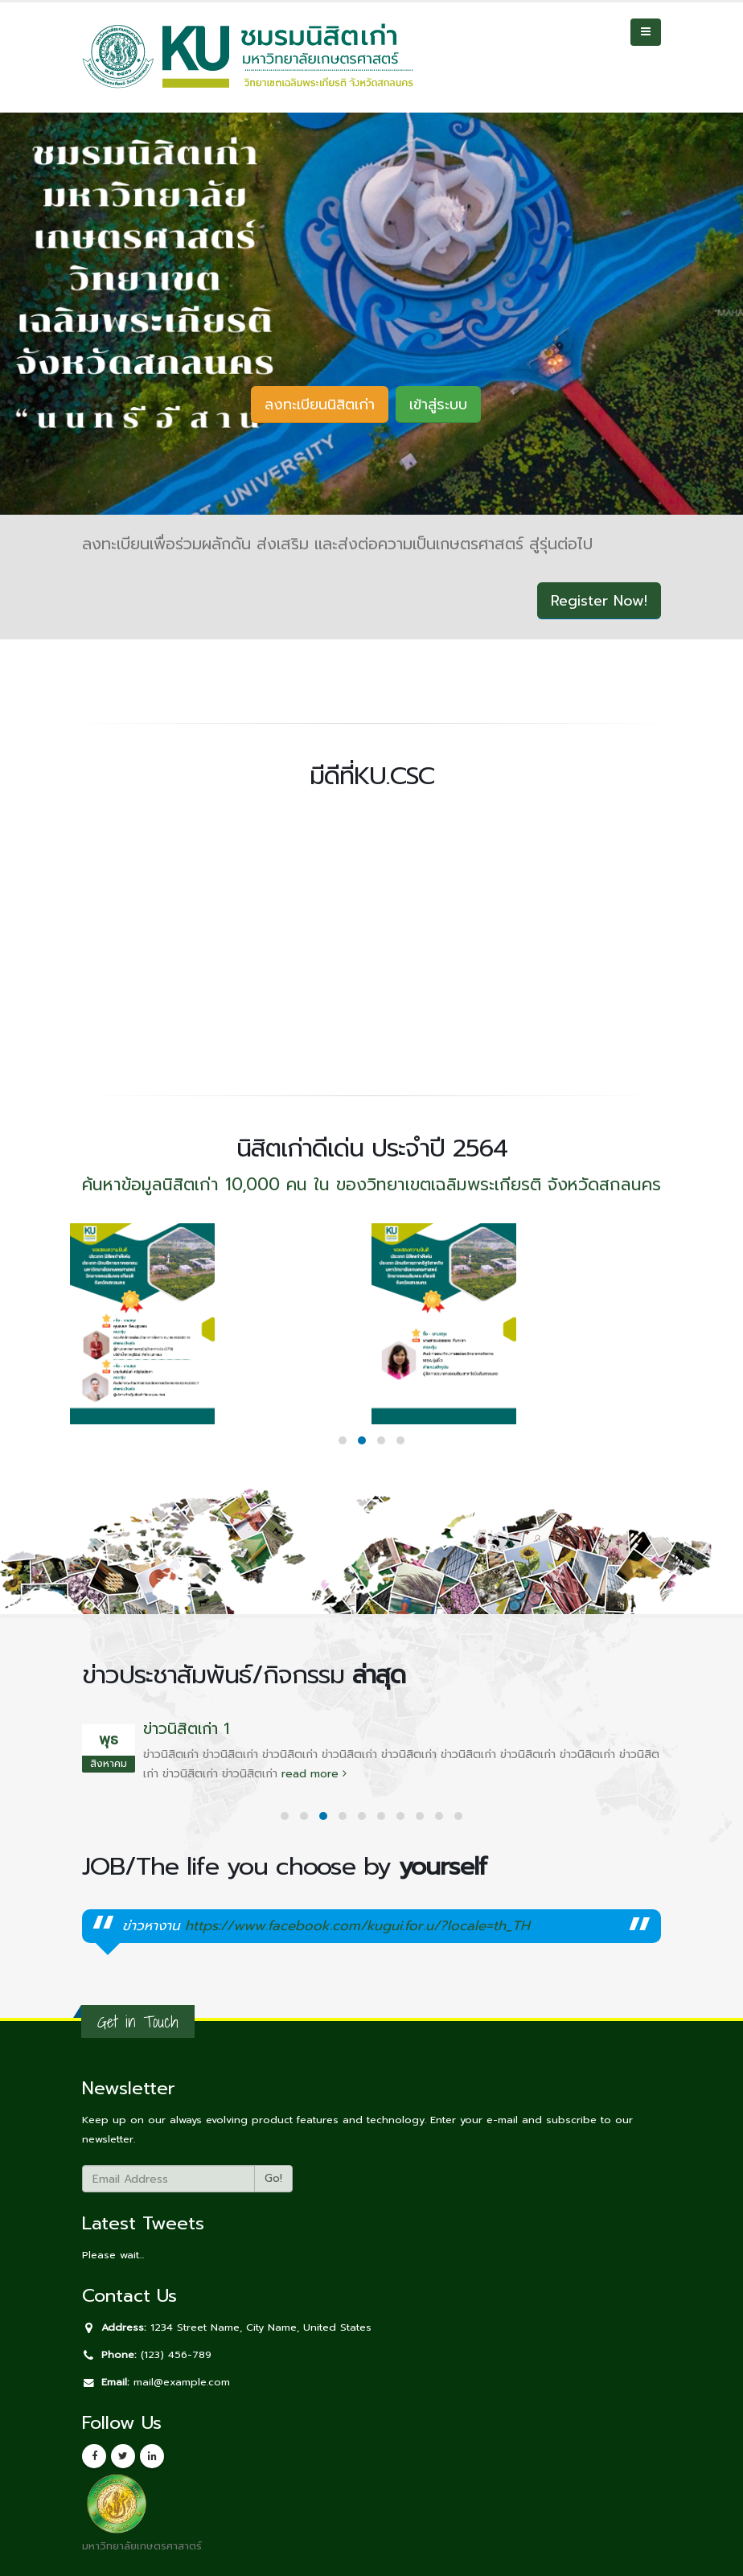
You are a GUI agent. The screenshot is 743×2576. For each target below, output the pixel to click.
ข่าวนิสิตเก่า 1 (186, 1728)
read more (314, 1773)
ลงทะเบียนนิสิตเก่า (320, 404)
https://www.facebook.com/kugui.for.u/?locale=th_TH (357, 1926)
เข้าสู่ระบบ (438, 404)
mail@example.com (181, 2381)
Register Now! (599, 601)
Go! (273, 2178)
